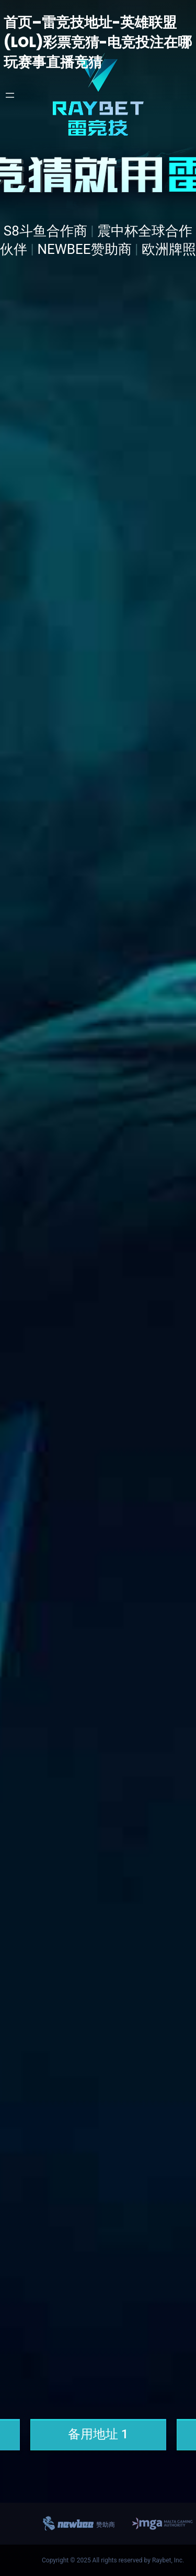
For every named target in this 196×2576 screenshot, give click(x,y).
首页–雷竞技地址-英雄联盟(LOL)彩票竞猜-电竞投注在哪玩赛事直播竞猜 (98, 42)
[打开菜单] (10, 95)
